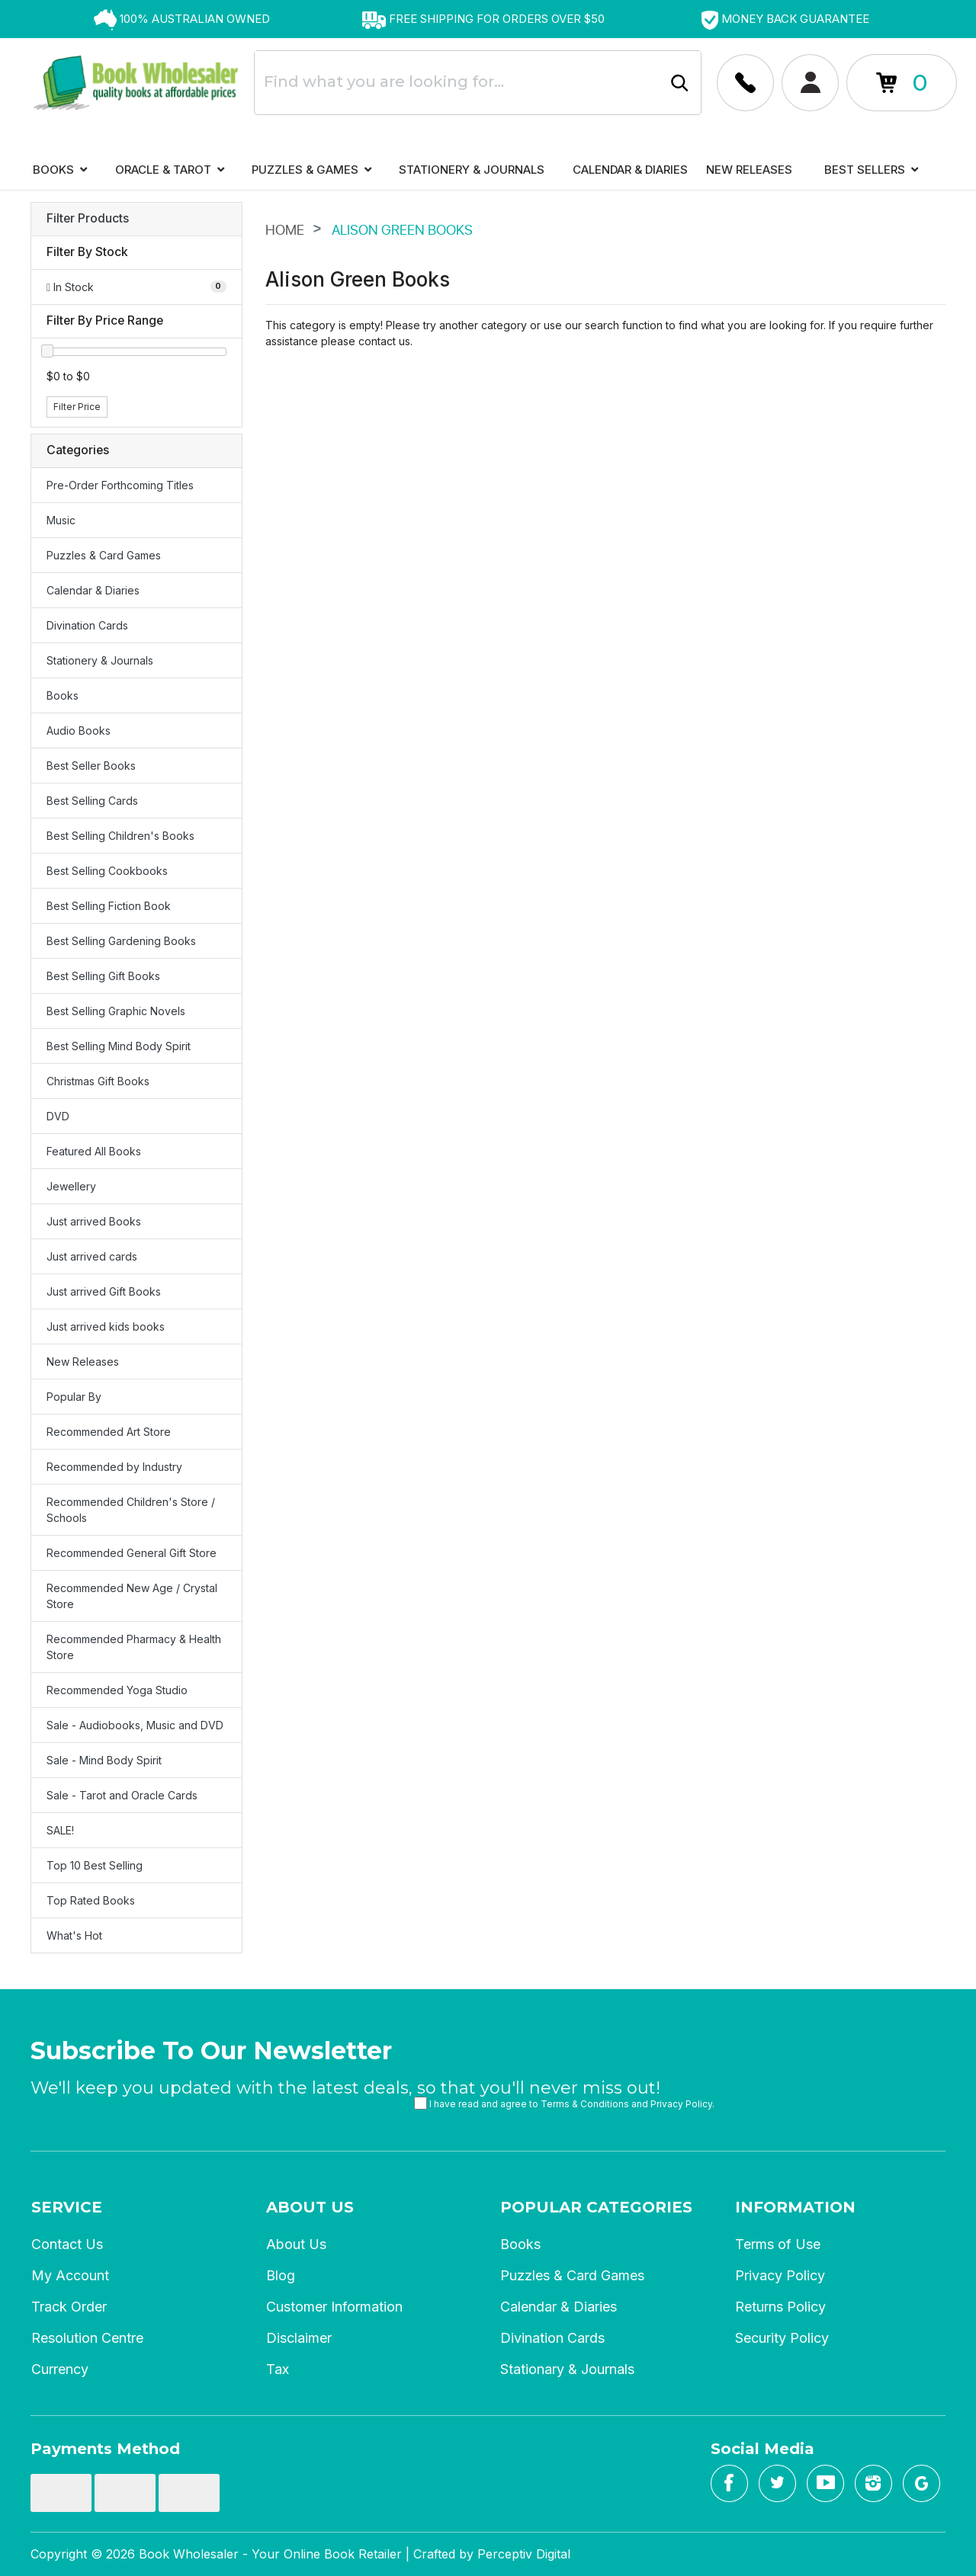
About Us (310, 2207)
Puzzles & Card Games (104, 555)
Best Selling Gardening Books (121, 940)
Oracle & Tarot (169, 169)
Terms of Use (777, 2244)
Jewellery (71, 1186)
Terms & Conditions (585, 2104)
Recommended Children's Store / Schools (131, 1509)
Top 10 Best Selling (95, 1865)
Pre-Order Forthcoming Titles (120, 485)
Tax (277, 2369)
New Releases (749, 169)
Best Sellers (871, 169)
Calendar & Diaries (630, 169)
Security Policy (782, 2338)
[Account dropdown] (745, 83)
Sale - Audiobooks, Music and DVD (135, 1725)
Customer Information (334, 2307)
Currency (59, 2369)
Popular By (74, 1396)
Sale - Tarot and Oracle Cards (122, 1795)
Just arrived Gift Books (104, 1291)
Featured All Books (94, 1151)
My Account (70, 2275)
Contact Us (67, 2244)
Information (795, 2207)
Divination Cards (87, 625)
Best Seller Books (91, 765)
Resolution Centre (87, 2338)
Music (61, 520)
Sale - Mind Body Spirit (104, 1760)
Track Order (69, 2307)
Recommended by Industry (114, 1466)
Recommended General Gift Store (132, 1552)
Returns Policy (780, 2307)
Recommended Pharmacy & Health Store (134, 1646)
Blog (280, 2275)
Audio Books (79, 730)
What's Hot (74, 1935)
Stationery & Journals (471, 169)
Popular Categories (596, 2207)
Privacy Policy (681, 2104)
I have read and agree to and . (564, 2103)
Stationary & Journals (567, 2369)
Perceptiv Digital (523, 2554)
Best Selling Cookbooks (107, 870)
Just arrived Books (94, 1221)
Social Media (762, 2449)
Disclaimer (299, 2338)
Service (66, 2207)
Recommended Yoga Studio (117, 1690)
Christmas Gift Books (98, 1081)
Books (60, 169)
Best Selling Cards (92, 800)
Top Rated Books (91, 1900)
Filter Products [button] (88, 219)
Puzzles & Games (311, 169)
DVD (58, 1116)
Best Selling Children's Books (120, 835)
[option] (181, 19)
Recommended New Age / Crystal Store (132, 1595)
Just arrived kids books (106, 1326)
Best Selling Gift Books (103, 975)
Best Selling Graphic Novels (116, 1010)
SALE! (60, 1830)
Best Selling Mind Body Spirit (119, 1046)
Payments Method (105, 2449)
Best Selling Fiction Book (109, 905)
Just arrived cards (92, 1256)
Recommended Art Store (109, 1431)
